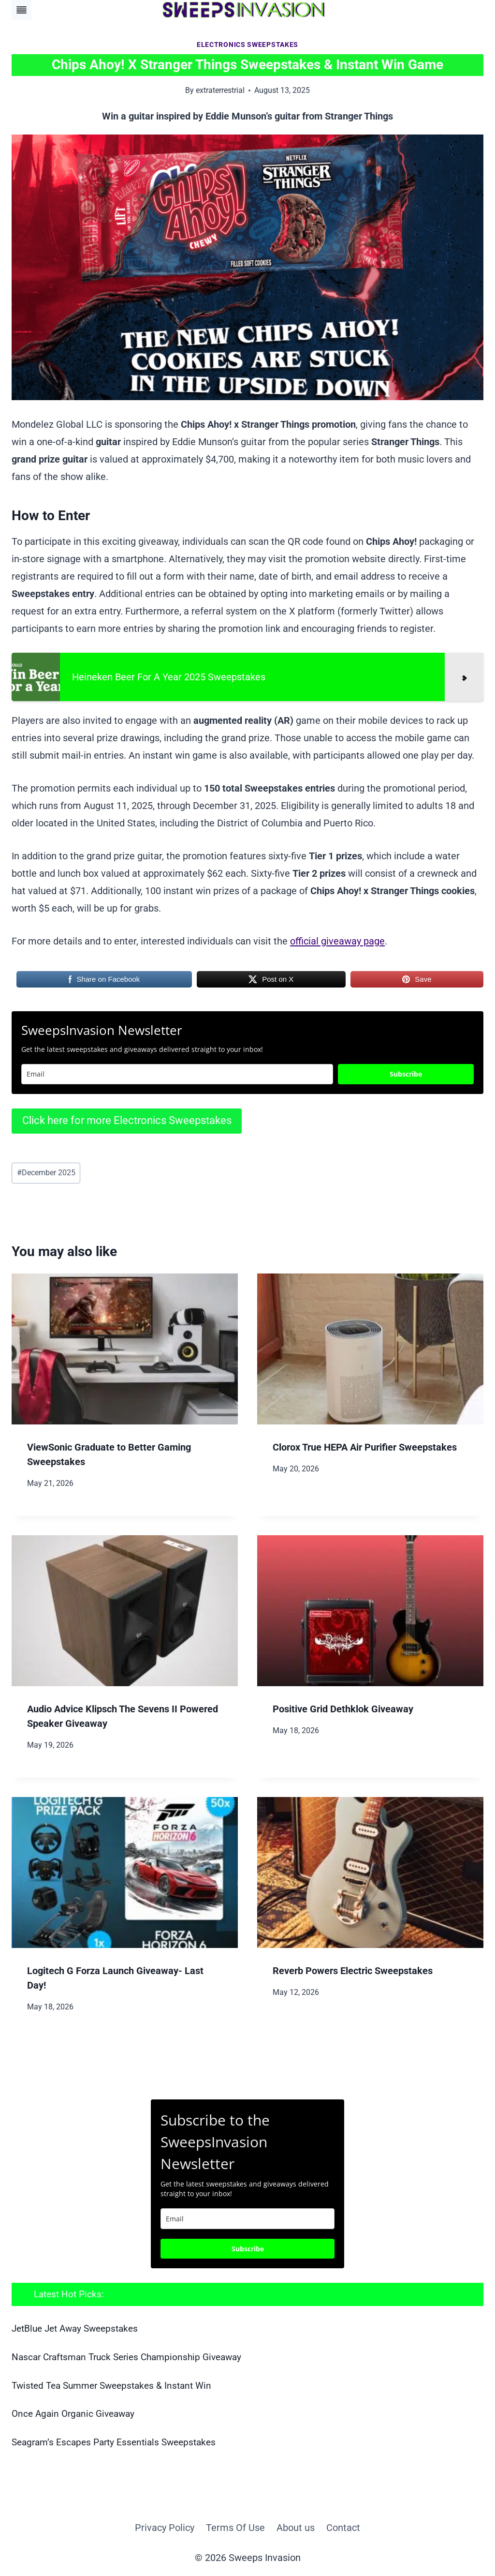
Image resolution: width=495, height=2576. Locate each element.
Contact (343, 2527)
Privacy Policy (164, 2527)
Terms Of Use (235, 2527)
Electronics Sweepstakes (247, 44)
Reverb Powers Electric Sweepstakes (353, 1971)
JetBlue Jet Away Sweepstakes (75, 2328)
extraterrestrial (220, 90)
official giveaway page (337, 941)
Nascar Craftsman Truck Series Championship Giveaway (126, 2357)
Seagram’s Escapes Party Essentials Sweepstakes (114, 2442)
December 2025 (46, 1172)
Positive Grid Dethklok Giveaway (343, 1709)
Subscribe (406, 1073)
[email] (247, 2218)
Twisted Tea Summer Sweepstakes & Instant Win (111, 2385)
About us (296, 2527)
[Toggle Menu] (21, 10)
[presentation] (125, 1348)
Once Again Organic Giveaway (73, 2413)
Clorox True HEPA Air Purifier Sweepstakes (365, 1447)
